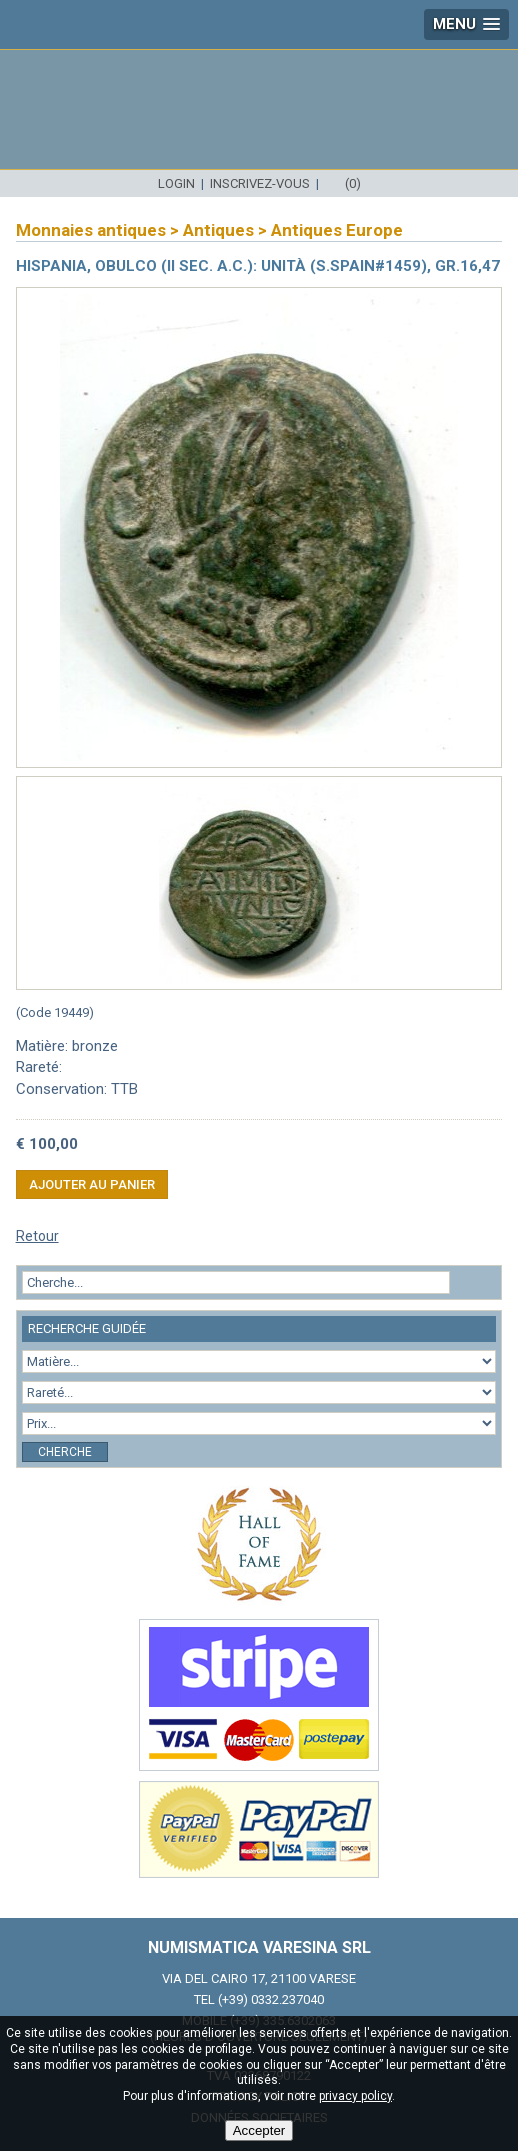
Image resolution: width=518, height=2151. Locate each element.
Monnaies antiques (91, 230)
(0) (353, 183)
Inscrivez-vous (260, 183)
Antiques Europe (337, 230)
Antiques (218, 230)
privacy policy (355, 2096)
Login (176, 183)
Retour (37, 1236)
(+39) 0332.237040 (271, 1999)
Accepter (259, 2130)
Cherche (65, 1452)
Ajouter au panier (92, 1184)
